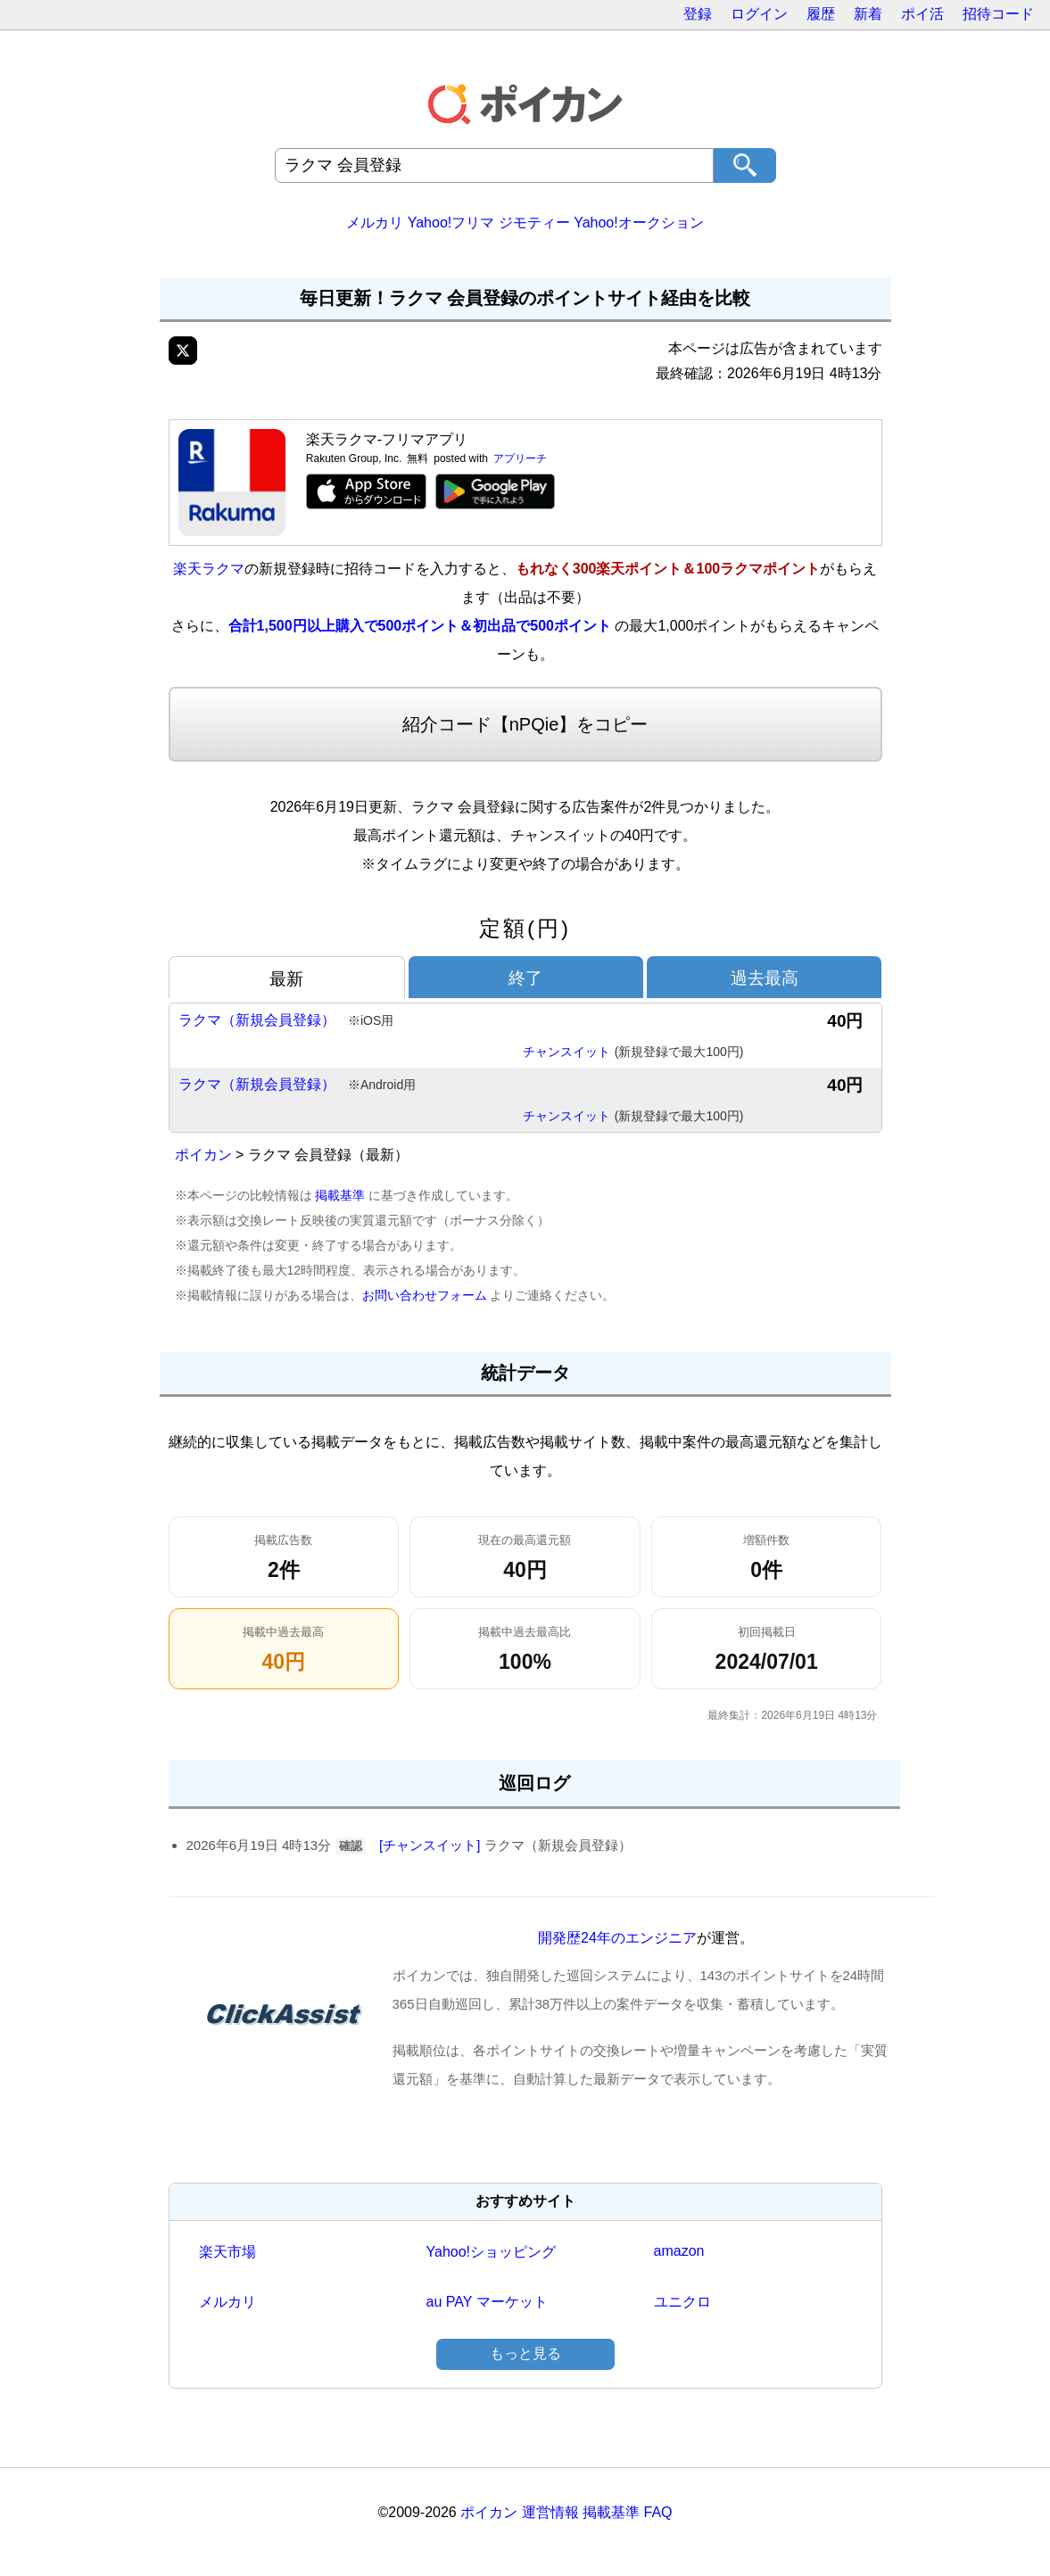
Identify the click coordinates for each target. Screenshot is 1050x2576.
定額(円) (525, 928)
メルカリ (374, 222)
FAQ (658, 2512)
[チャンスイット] (429, 1845)
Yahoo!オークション (639, 222)
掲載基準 (340, 1195)
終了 (525, 978)
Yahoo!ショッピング (491, 2251)
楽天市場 (227, 2251)
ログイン (759, 13)
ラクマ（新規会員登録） (286, 1020)
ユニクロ (682, 2301)
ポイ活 (922, 13)
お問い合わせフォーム (424, 1295)
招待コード (998, 13)
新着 (868, 13)
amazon (679, 2250)
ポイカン (203, 1154)
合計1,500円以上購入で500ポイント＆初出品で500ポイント (419, 625)
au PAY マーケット (487, 2301)
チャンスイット (633, 1052)
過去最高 (764, 978)
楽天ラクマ (208, 568)
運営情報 (550, 2512)
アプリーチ (520, 458)
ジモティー (534, 222)
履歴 (820, 13)
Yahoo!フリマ (451, 222)
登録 (697, 13)
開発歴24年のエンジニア (617, 1937)
